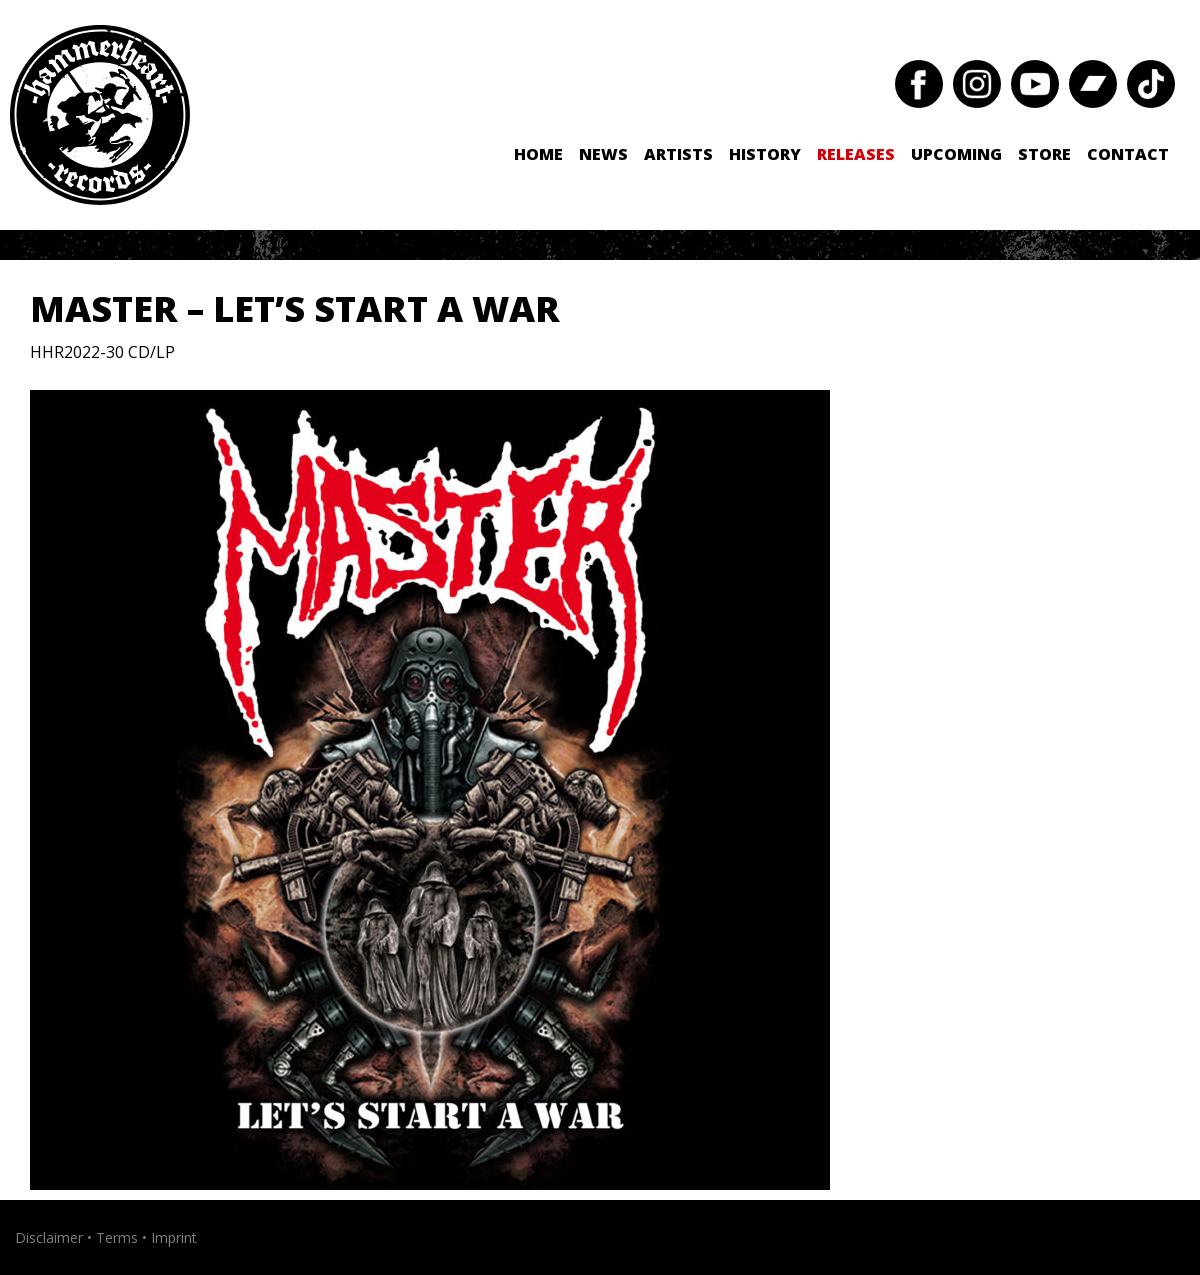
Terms (117, 1237)
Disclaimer (49, 1237)
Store (1044, 154)
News (603, 154)
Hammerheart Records (100, 115)
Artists (678, 154)
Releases (856, 154)
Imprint (174, 1237)
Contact (1128, 154)
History (765, 154)
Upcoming (956, 154)
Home (538, 154)
